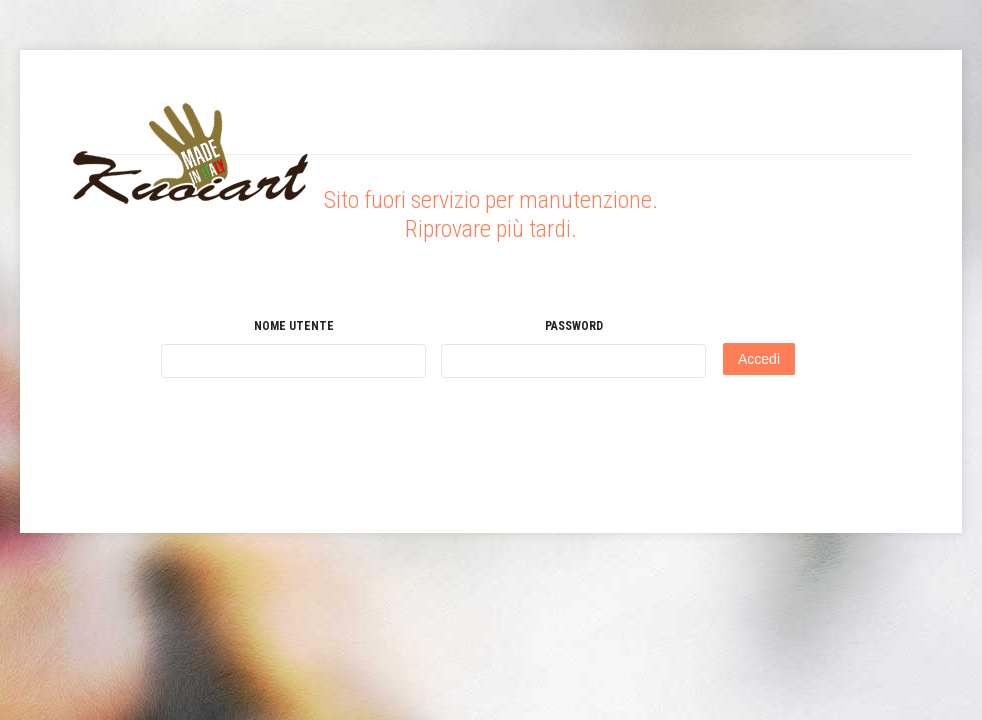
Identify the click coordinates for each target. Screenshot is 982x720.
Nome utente (294, 326)
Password (574, 326)
